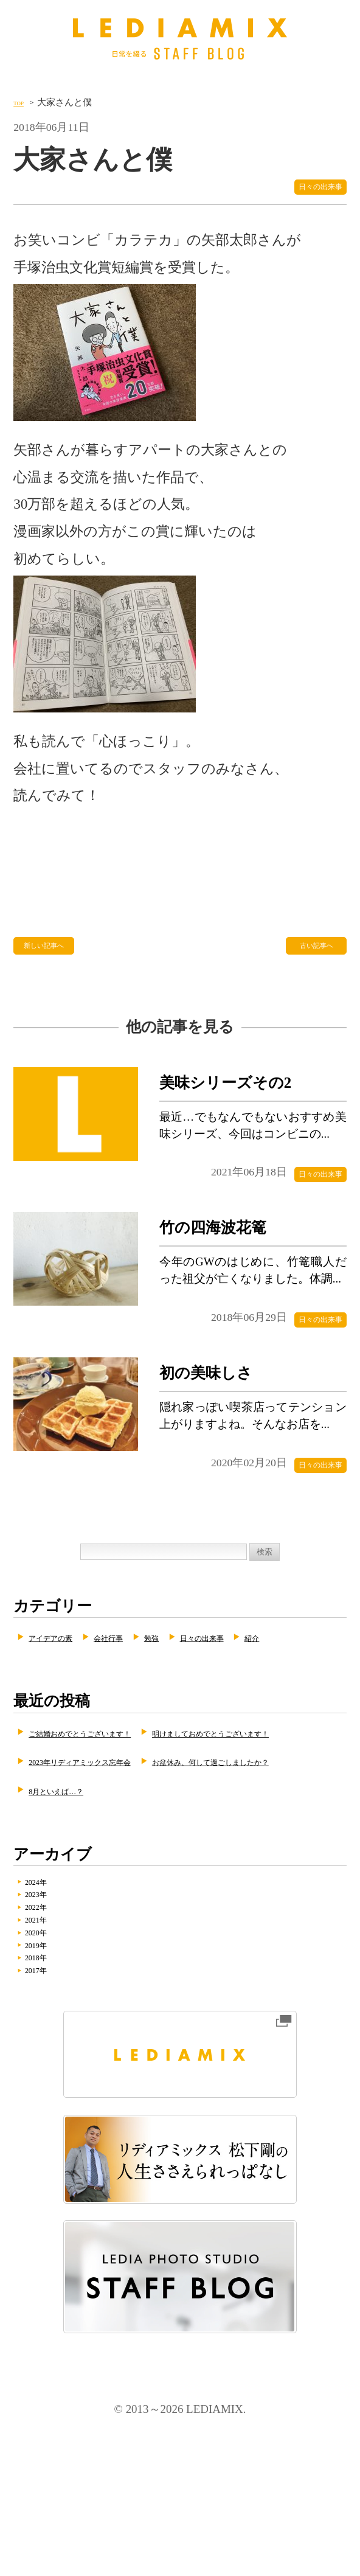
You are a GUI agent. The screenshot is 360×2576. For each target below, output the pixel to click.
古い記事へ (312, 960)
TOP (21, 102)
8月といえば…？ (290, 1885)
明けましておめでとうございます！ (126, 1827)
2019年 (48, 2073)
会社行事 (147, 1675)
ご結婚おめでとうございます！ (114, 1799)
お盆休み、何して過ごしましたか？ (126, 1885)
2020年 (48, 2054)
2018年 (48, 2091)
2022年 (48, 2017)
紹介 (41, 1703)
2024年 (48, 1981)
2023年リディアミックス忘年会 (114, 1857)
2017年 (48, 2109)
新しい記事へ (53, 960)
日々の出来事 (302, 192)
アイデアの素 (65, 1675)
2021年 (48, 2035)
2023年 (48, 1999)
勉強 (205, 1675)
